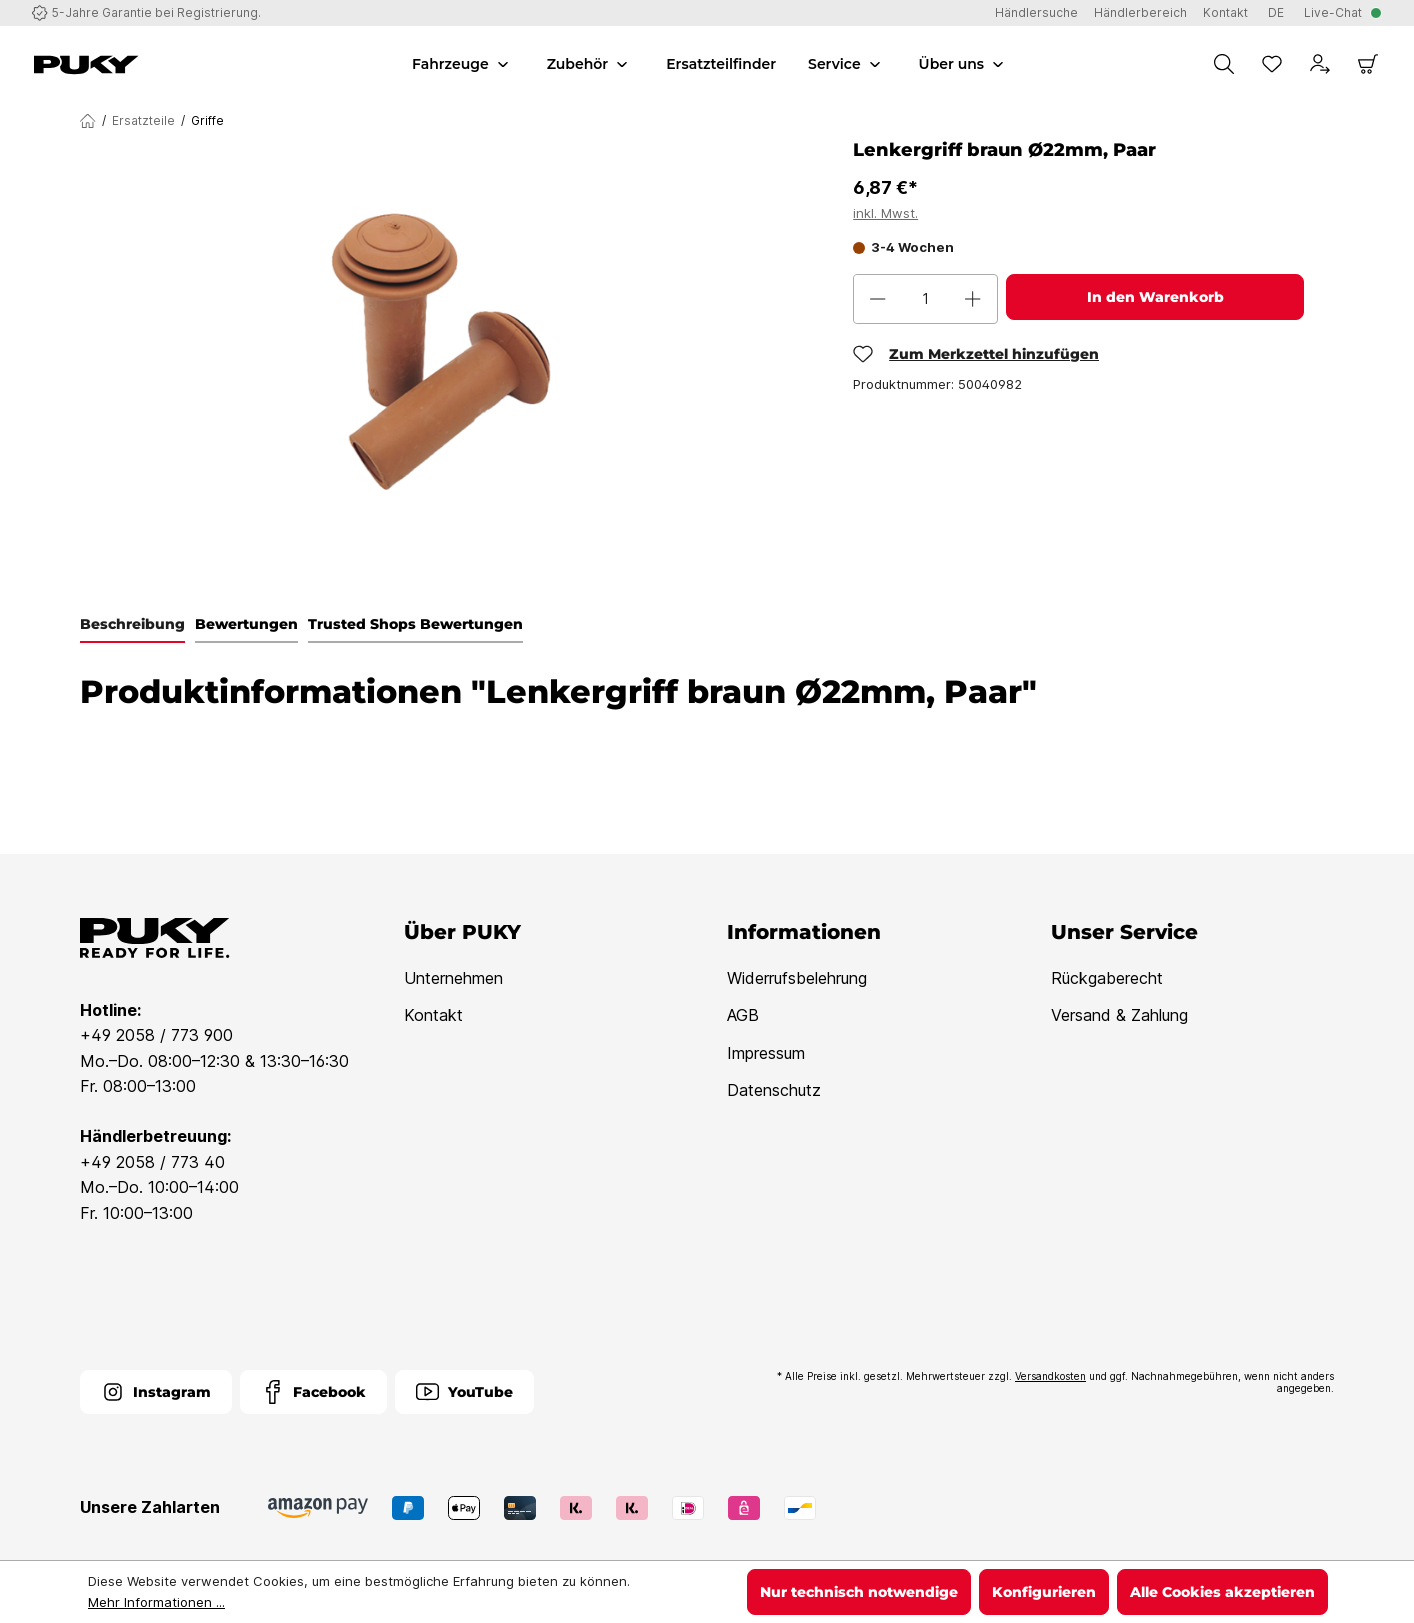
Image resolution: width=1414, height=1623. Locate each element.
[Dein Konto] (1320, 64)
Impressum (766, 1053)
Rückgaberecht (1107, 978)
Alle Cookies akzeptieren (1222, 1592)
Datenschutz (774, 1090)
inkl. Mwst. (885, 213)
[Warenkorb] (1368, 64)
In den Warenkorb (1155, 297)
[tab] (132, 625)
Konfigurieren (1044, 1592)
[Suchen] (1224, 64)
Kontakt (433, 1015)
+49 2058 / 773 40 (152, 1162)
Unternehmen (453, 978)
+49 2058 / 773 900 (156, 1035)
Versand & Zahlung (1119, 1015)
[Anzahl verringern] (878, 299)
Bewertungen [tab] (246, 624)
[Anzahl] (925, 299)
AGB (743, 1015)
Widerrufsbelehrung (797, 978)
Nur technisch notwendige (859, 1592)
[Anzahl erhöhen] (973, 299)
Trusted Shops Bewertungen (415, 624)
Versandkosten (1050, 1376)
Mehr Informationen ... (156, 1602)
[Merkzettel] (1272, 64)
